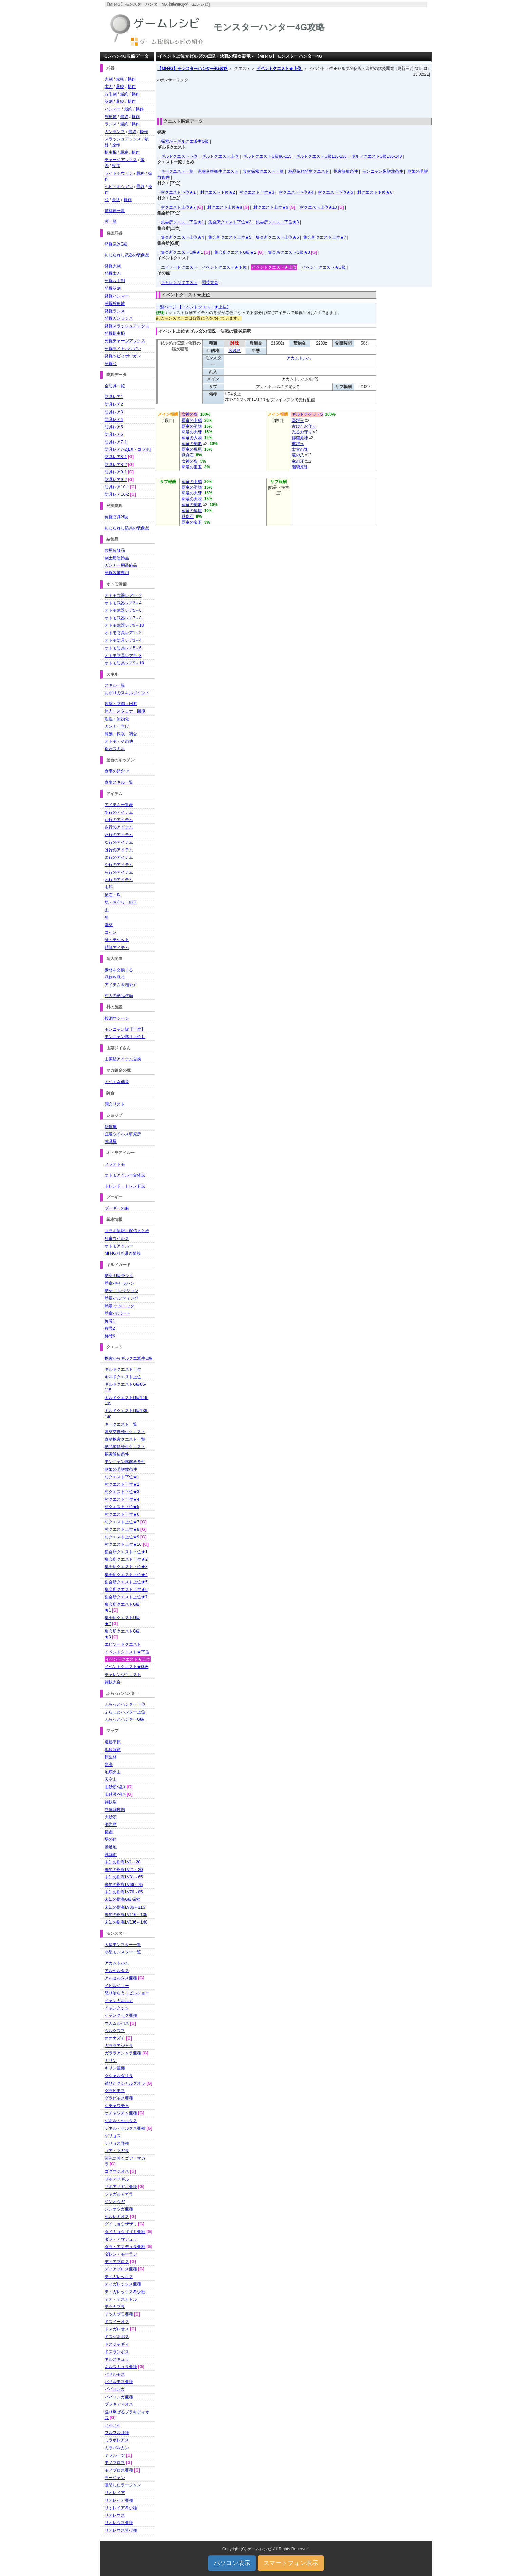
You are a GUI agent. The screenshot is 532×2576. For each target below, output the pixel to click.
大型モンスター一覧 (122, 1944)
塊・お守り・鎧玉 (120, 902)
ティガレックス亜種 (122, 2284)
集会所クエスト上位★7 (324, 237)
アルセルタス (116, 1970)
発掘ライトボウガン (122, 348)
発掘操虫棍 (114, 333)
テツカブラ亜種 (118, 2314)
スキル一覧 (114, 685)
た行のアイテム (118, 834)
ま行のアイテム (118, 857)
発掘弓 (110, 363)
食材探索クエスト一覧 (263, 171)
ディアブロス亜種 (120, 2269)
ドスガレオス (116, 2329)
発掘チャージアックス (124, 340)
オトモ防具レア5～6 (122, 648)
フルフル (112, 2425)
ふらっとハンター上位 (124, 1712)
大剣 (108, 79)
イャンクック (116, 2008)
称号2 (109, 1328)
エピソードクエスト (179, 267)
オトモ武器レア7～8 (122, 618)
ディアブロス (116, 2261)
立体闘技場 (114, 1809)
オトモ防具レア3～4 (122, 640)
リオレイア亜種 (118, 2500)
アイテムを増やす (120, 984)
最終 (120, 79)
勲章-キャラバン (119, 1283)
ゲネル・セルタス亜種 (124, 2128)
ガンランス (114, 131)
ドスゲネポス (116, 2336)
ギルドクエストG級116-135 (321, 156)
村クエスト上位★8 (224, 207)
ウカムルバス (116, 2023)
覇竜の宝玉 (192, 467)
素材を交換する (118, 970)
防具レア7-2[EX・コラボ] (127, 449)
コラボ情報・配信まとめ (126, 1230)
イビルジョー (116, 1985)
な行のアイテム (118, 842)
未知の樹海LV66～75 (123, 1884)
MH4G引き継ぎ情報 (122, 1253)
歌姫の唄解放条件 (120, 1469)
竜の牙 (298, 461)
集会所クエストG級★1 (182, 252)
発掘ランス (114, 311)
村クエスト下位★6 (374, 192)
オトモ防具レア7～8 (122, 655)
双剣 (108, 101)
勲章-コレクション (121, 1290)
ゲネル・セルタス (120, 2120)
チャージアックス (120, 159)
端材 (108, 924)
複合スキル (114, 748)
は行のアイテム (118, 849)
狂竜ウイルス (116, 1238)
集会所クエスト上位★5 (229, 237)
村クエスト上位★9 (270, 207)
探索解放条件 (346, 171)
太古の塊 (300, 449)
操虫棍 (110, 152)
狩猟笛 (110, 116)
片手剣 (110, 94)
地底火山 (112, 1772)
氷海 (108, 1764)
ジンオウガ (114, 2201)
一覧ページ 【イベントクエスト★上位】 (193, 307)
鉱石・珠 (112, 895)
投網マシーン (116, 1018)
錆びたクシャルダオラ (124, 2083)
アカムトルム (299, 358)
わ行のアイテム (118, 879)
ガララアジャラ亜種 (122, 2053)
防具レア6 (113, 434)
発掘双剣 (112, 288)
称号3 (109, 1335)
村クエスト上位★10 (318, 207)
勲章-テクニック (119, 1306)
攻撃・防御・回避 (120, 703)
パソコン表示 (232, 2563)
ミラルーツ (114, 2455)
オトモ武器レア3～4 (122, 603)
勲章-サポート (117, 1313)
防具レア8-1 (115, 456)
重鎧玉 (298, 443)
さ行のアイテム (118, 827)
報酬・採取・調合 (120, 733)
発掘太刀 (112, 273)
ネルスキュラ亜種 (120, 2366)
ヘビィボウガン (118, 186)
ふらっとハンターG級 (124, 1719)
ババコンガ (114, 2389)
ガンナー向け (116, 726)
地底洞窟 (112, 1749)
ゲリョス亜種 (116, 2143)
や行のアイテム (118, 864)
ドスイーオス (116, 2321)
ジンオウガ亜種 (118, 2209)
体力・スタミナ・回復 (124, 711)
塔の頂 (110, 1839)
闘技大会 (210, 282)
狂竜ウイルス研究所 (122, 1134)
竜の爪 (298, 455)
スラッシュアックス (122, 139)
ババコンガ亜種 (118, 2397)
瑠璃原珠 (300, 467)
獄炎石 (188, 455)
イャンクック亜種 (120, 2015)
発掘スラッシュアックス (126, 326)
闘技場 (110, 1802)
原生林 (110, 1757)
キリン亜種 (114, 2068)
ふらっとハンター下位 (124, 1704)
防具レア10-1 (116, 487)
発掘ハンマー (116, 296)
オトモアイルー (118, 1246)
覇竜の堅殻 (192, 426)
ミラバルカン (116, 2447)
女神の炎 (190, 414)
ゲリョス (112, 2135)
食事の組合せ (116, 771)
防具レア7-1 (115, 442)
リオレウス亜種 (118, 2522)
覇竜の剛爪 (192, 443)
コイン (110, 932)
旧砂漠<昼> (115, 1786)
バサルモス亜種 (118, 2381)
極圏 (108, 1832)
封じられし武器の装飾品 (126, 255)
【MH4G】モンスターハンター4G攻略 (192, 68)
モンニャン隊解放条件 (382, 171)
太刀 (108, 86)
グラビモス (114, 2090)
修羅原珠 (300, 437)
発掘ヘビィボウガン (122, 356)
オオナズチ (114, 2038)
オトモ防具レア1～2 (122, 632)
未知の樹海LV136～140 (125, 1922)
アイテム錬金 (116, 1081)
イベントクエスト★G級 (324, 267)
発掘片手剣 (114, 280)
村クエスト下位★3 (257, 192)
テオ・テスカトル (120, 2299)
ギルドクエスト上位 (220, 156)
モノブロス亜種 (118, 2470)
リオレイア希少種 (120, 2507)
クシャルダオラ (118, 2075)
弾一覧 (110, 221)
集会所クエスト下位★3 (277, 222)
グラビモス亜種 (118, 2098)
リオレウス (114, 2515)
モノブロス (114, 2462)
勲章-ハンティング (121, 1298)
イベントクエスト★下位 (224, 267)
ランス (110, 124)
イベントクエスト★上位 (279, 68)
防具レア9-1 (115, 472)
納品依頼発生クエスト (308, 171)
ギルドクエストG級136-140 (376, 156)
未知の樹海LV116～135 (125, 1914)
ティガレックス (118, 2276)
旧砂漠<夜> (115, 1794)
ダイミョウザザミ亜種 (124, 2231)
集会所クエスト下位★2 (229, 222)
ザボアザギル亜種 (120, 2186)
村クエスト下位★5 (335, 192)
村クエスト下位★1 (178, 192)
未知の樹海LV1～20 (122, 1862)
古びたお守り (304, 426)
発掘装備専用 (116, 572)
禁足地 (110, 1847)
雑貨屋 (110, 1126)
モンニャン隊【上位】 (124, 1036)
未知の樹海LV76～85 (123, 1892)
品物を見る (114, 977)
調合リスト (114, 1104)
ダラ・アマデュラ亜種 (124, 2246)
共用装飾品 (114, 550)
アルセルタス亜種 (120, 1978)
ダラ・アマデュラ (120, 2239)
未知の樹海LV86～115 (124, 1907)
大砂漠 (110, 1817)
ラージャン (114, 2477)
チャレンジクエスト (179, 282)
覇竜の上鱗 (192, 420)
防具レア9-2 (115, 479)
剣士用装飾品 (116, 557)
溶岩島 (234, 350)
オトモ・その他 (118, 741)
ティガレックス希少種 (124, 2291)
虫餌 (108, 887)
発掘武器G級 (116, 244)
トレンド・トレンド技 (124, 1186)
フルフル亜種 (116, 2432)
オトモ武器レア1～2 (122, 595)
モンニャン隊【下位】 (124, 1029)
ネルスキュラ (116, 2359)
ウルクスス (114, 2030)
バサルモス (114, 2374)
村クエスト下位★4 (296, 192)
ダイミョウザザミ (120, 2224)
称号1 (109, 1321)
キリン (110, 2060)
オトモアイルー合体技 (124, 1175)
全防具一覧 (114, 386)
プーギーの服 (116, 1208)
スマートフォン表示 (290, 2563)
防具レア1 (113, 396)
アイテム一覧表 (118, 804)
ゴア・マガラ (116, 2150)
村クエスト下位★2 (217, 192)
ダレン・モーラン (120, 2254)
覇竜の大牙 (192, 432)
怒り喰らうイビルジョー (126, 1993)
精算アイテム (116, 947)
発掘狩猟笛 (114, 303)
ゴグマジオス (116, 2171)
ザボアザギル (116, 2179)
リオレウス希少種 (120, 2530)
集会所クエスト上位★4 (182, 237)
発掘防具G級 (116, 516)
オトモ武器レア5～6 (122, 610)
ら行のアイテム (118, 872)
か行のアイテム (118, 819)
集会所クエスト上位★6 (277, 237)
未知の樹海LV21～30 (123, 1869)
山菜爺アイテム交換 (122, 1059)
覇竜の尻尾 (192, 449)
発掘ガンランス (118, 318)
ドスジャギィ (116, 2344)
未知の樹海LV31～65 (123, 1877)
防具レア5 (113, 427)
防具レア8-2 (115, 464)
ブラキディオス (118, 2404)
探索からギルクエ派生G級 (185, 141)
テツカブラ (114, 2306)
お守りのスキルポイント (126, 692)
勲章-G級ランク (118, 1275)
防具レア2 (113, 404)
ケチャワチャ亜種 (120, 2113)
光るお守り (302, 432)
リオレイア (114, 2492)
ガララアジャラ (118, 2045)
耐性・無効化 (116, 719)
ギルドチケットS (307, 414)
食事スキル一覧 (118, 782)
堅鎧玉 (298, 420)
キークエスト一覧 (177, 171)
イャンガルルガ (118, 2000)
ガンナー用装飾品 (120, 565)
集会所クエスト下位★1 (182, 222)
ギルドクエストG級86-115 (267, 156)
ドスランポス (116, 2351)
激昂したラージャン (122, 2485)
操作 (132, 79)
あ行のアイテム (118, 812)
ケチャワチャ (116, 2105)
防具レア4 (113, 419)
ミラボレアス (116, 2440)
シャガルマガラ (118, 2194)
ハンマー (112, 108)
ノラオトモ (114, 1164)
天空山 (110, 1779)
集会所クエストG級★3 (289, 252)
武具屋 (110, 1141)
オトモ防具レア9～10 (124, 663)
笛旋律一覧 (114, 210)
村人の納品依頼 (118, 995)
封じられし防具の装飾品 (126, 528)
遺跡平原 (112, 1742)
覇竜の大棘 (192, 437)
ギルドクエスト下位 (179, 156)
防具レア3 (113, 412)
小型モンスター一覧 (122, 1952)
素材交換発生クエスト (218, 171)
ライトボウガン (118, 173)
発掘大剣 (112, 266)
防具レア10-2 (116, 494)
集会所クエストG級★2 (235, 252)
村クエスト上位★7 (178, 207)
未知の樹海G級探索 (122, 1899)
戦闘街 (110, 1854)
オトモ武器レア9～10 (124, 625)
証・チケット (116, 939)
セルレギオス (116, 2216)
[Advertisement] (293, 98)
